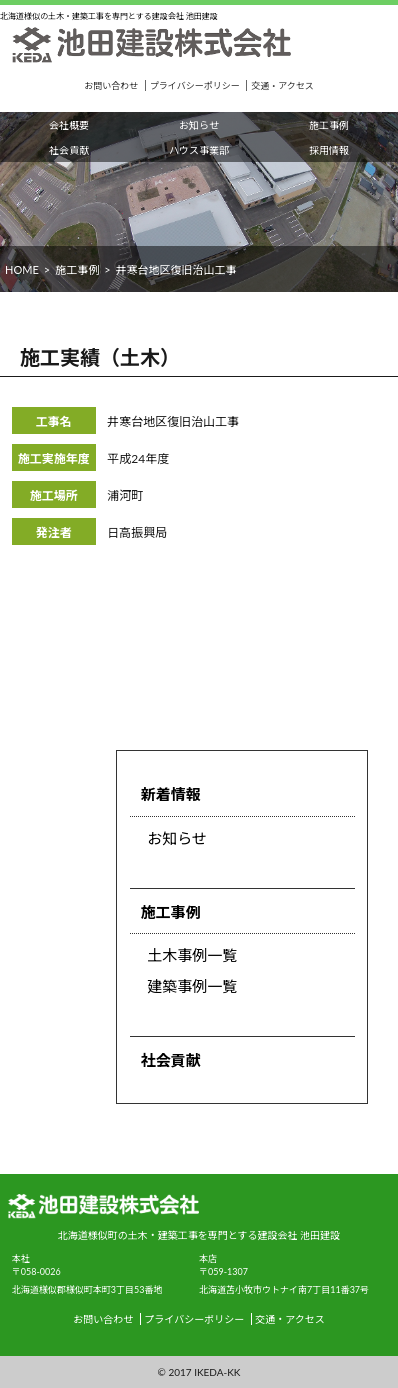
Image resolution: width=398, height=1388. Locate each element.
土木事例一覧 (192, 955)
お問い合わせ (111, 85)
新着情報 (171, 794)
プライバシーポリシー (195, 85)
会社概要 (69, 125)
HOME (22, 269)
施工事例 (329, 125)
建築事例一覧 (192, 986)
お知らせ (199, 125)
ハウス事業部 (199, 150)
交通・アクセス (282, 85)
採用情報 (329, 150)
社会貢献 (69, 150)
